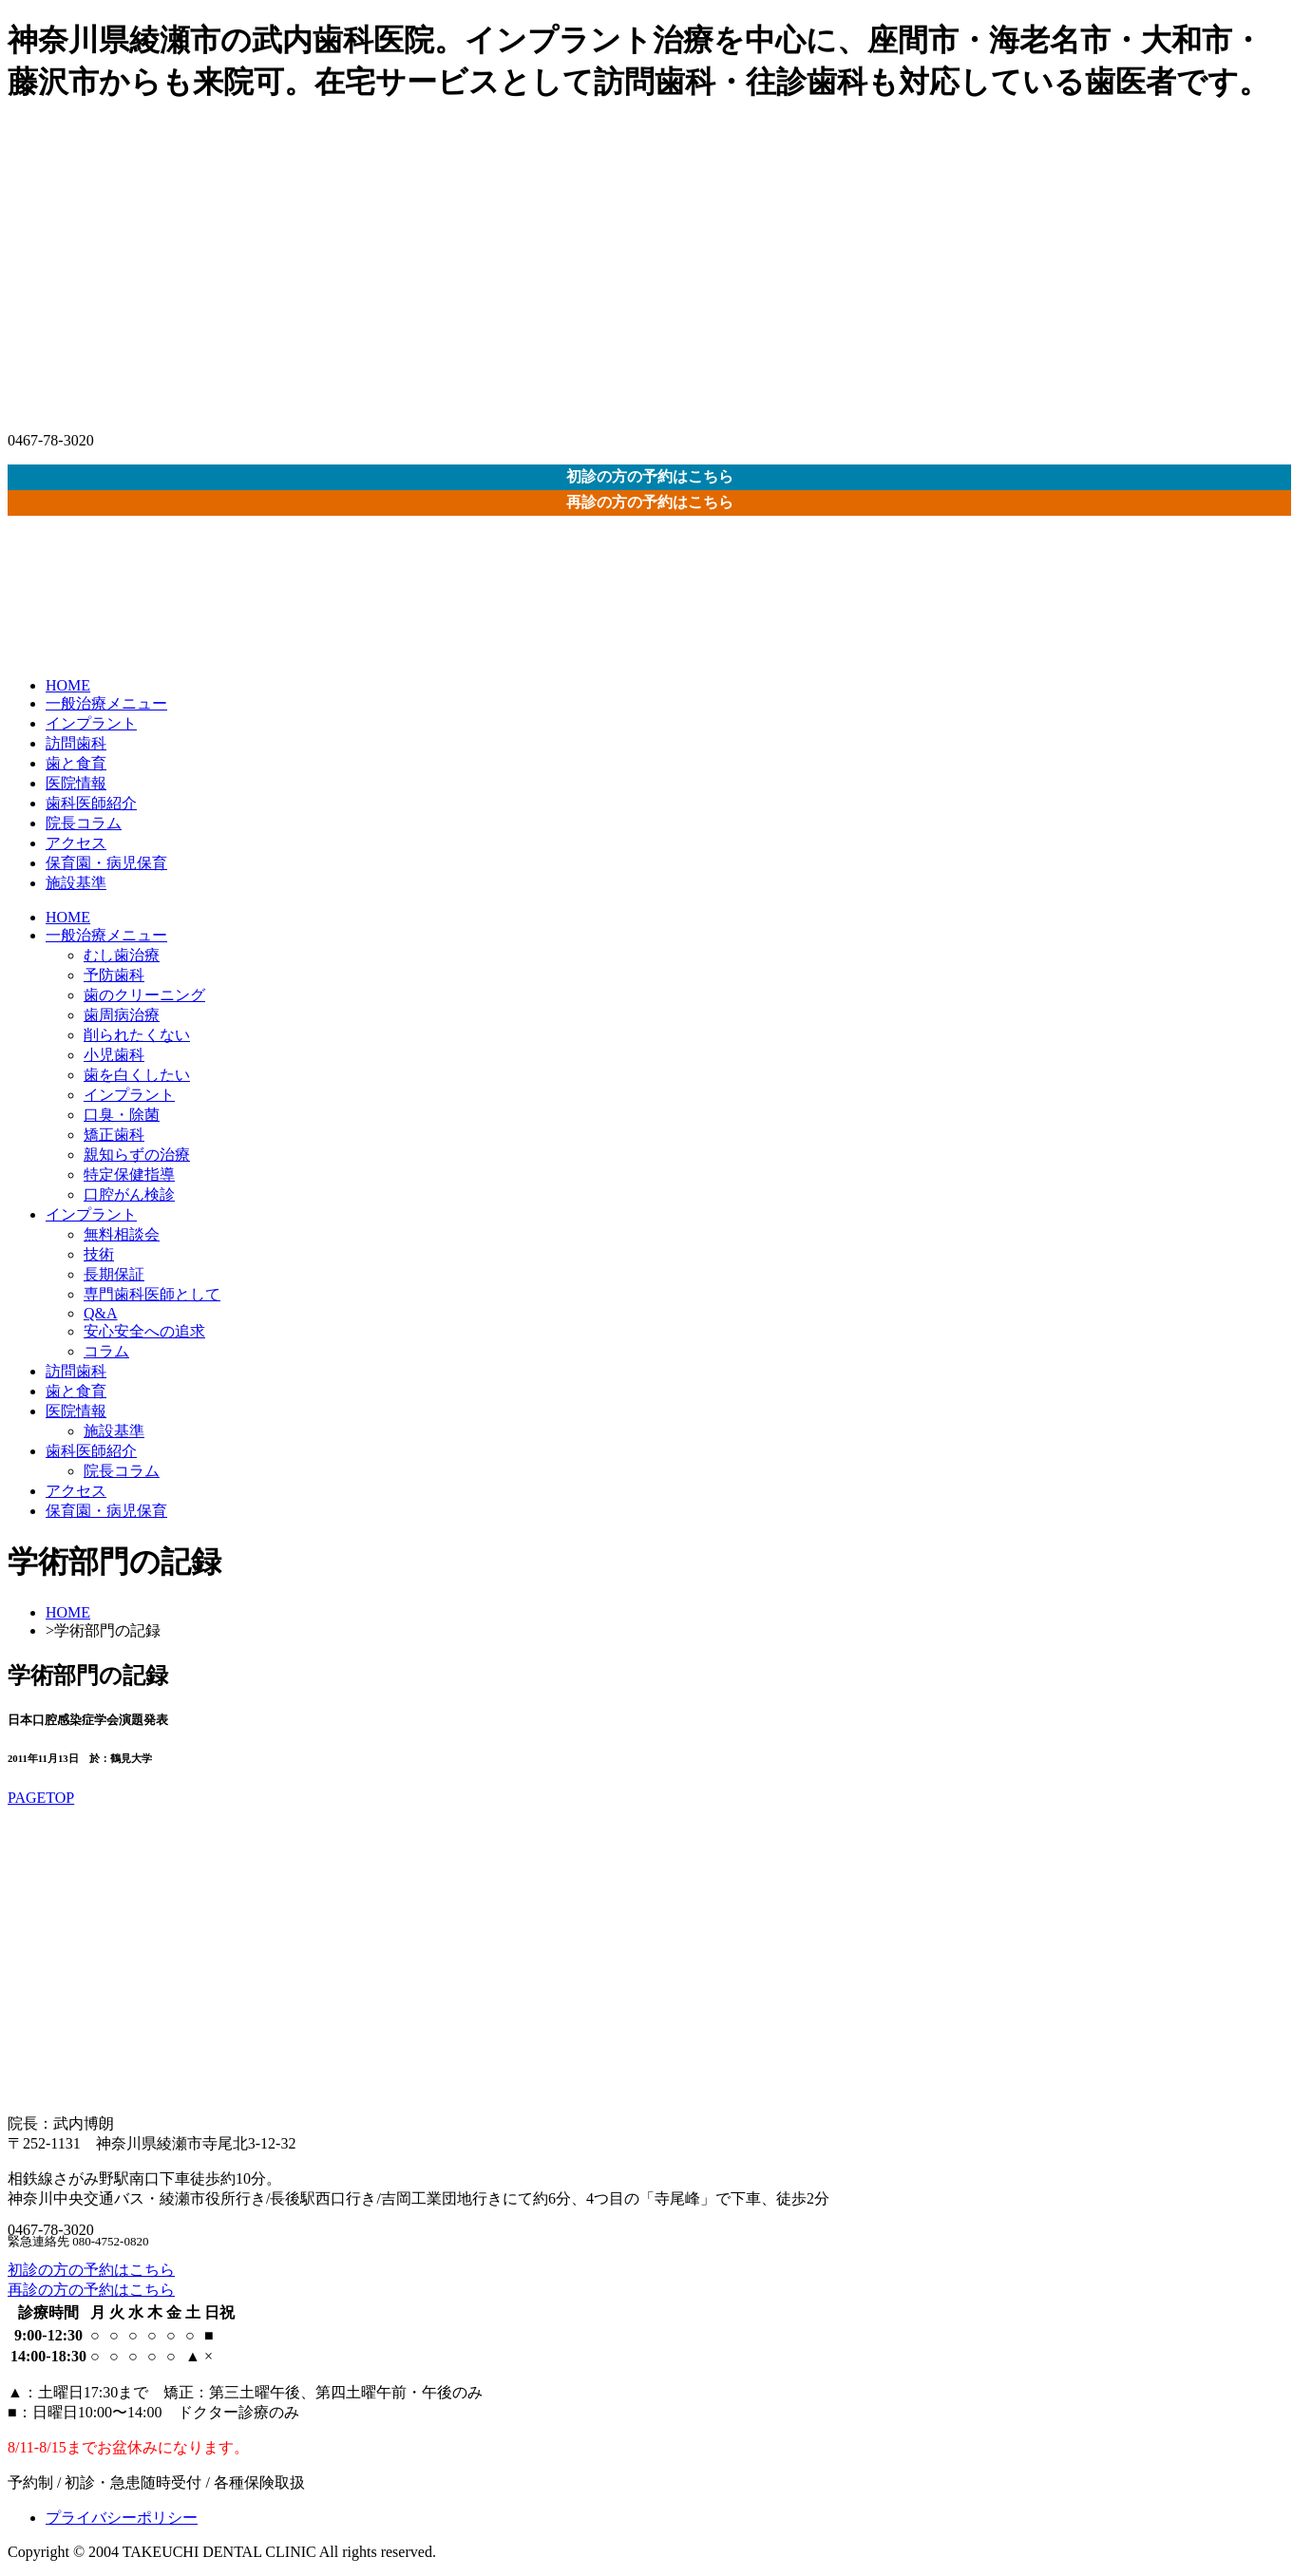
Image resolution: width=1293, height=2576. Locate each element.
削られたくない (137, 1035)
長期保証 (114, 1274)
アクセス (76, 843)
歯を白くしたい (137, 1075)
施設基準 (76, 883)
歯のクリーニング (144, 995)
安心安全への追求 (144, 1331)
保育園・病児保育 (106, 863)
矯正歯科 (114, 1135)
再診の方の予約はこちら (649, 502)
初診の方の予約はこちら (649, 476)
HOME (68, 685)
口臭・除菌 (122, 1115)
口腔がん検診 (129, 1194)
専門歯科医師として (152, 1294)
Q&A (101, 1313)
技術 (99, 1254)
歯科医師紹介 (91, 803)
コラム (106, 1351)
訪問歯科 (76, 743)
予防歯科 (114, 975)
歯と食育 (76, 763)
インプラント (91, 723)
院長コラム (84, 823)
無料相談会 (122, 1234)
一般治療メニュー (106, 703)
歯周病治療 (122, 1015)
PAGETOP (41, 1798)
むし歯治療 (122, 955)
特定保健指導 (129, 1174)
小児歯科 (114, 1055)
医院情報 (76, 783)
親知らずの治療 (137, 1154)
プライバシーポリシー (122, 2518)
